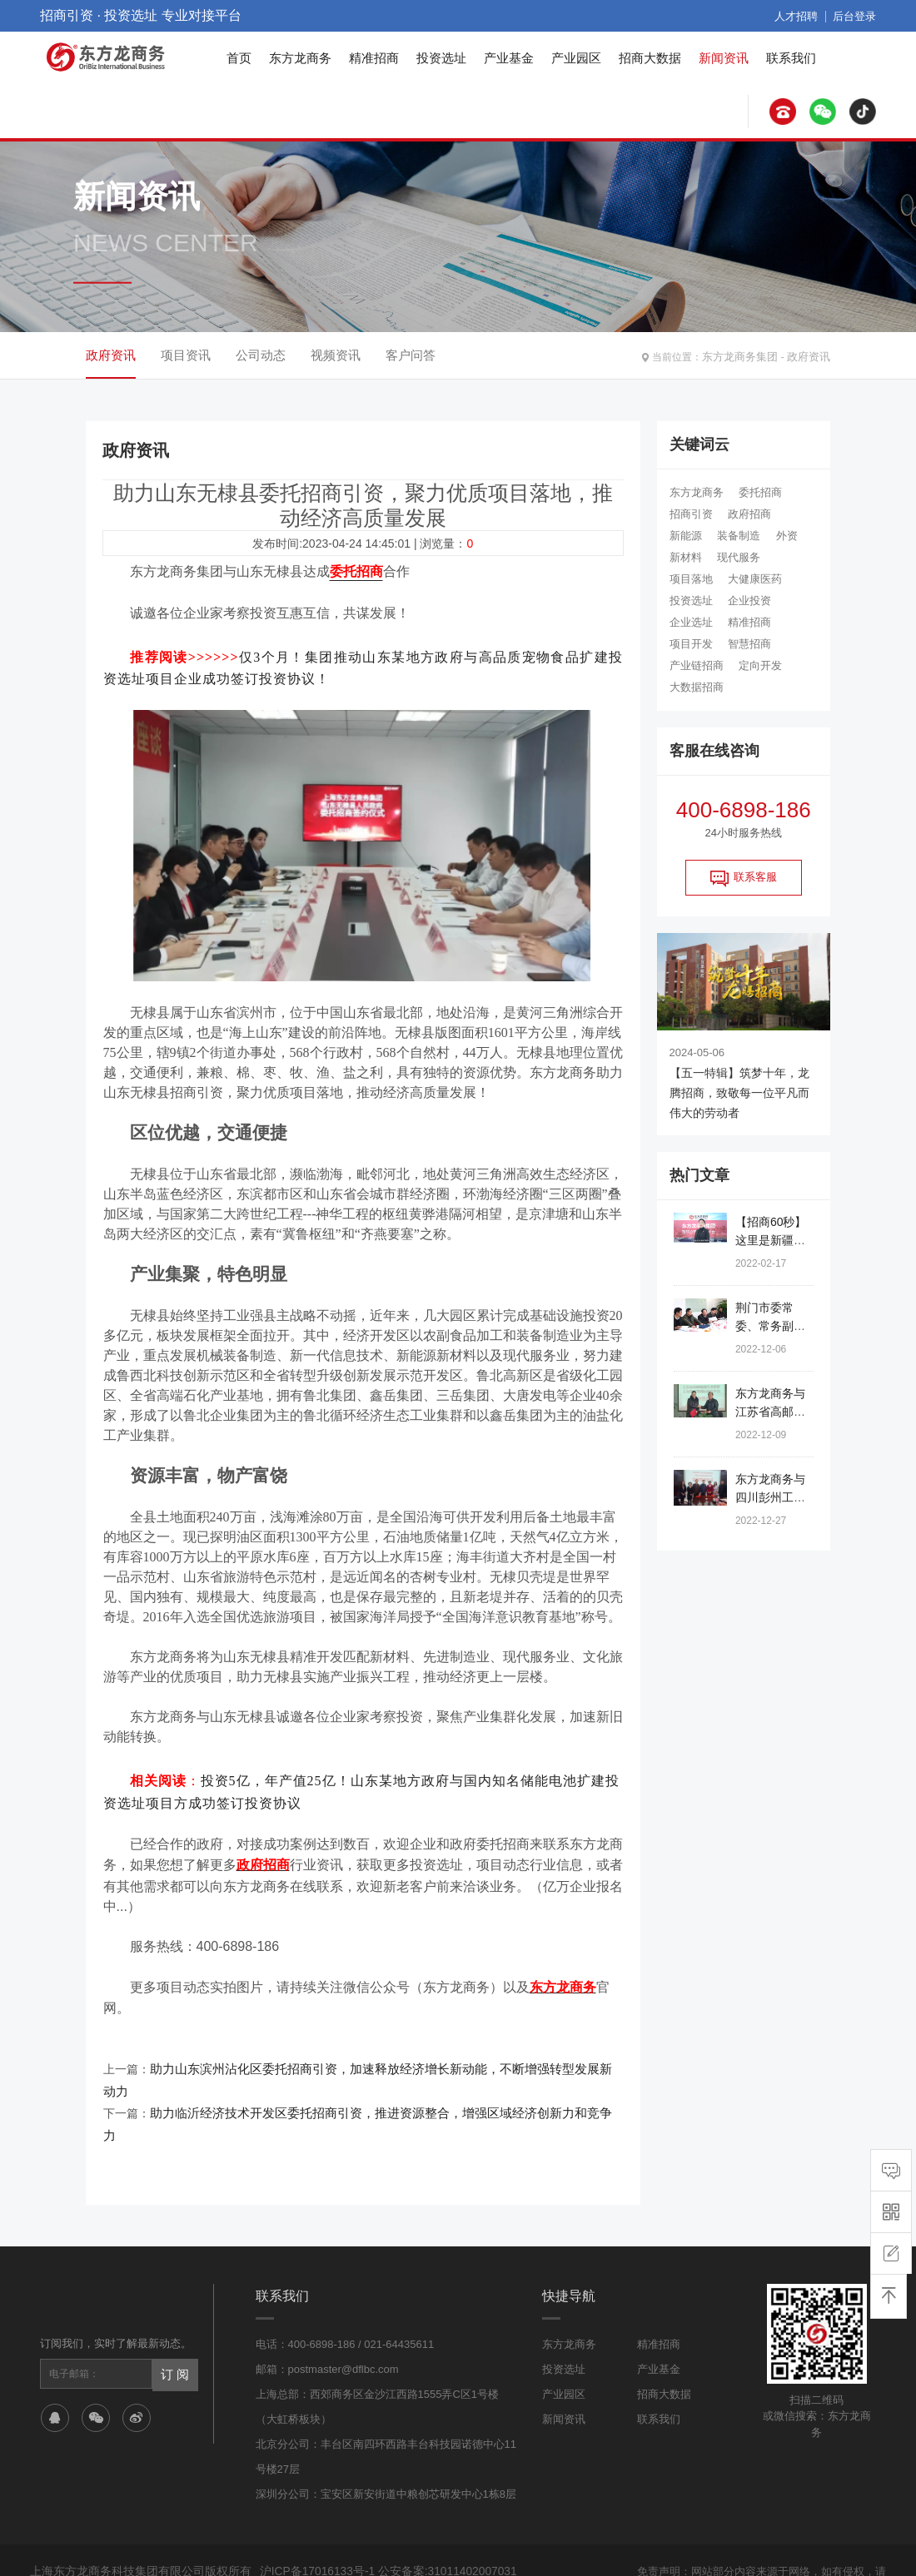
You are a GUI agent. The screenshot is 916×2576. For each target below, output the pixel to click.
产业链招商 (697, 665)
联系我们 (791, 58)
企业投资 (749, 600)
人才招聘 (801, 16)
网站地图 (579, 2549)
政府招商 (749, 514)
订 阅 (174, 2311)
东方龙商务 (300, 58)
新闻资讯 (724, 58)
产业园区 (576, 58)
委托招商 (760, 492)
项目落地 (691, 579)
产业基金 (509, 58)
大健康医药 (755, 579)
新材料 (686, 557)
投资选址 (441, 58)
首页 (239, 58)
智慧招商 (749, 644)
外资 (787, 535)
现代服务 (738, 557)
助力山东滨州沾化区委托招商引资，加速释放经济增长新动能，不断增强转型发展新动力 (377, 2054)
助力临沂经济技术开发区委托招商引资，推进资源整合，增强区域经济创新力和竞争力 (371, 2074)
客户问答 (411, 355)
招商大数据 (650, 58)
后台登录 (856, 16)
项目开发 (691, 644)
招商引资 (691, 514)
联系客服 (743, 878)
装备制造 (738, 535)
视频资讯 (336, 355)
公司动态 (261, 355)
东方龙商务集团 (746, 355)
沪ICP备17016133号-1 (315, 2509)
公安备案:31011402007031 (438, 2509)
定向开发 (760, 665)
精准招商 (374, 58)
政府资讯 (810, 355)
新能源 (686, 535)
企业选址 (691, 622)
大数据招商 (697, 687)
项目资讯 (186, 355)
